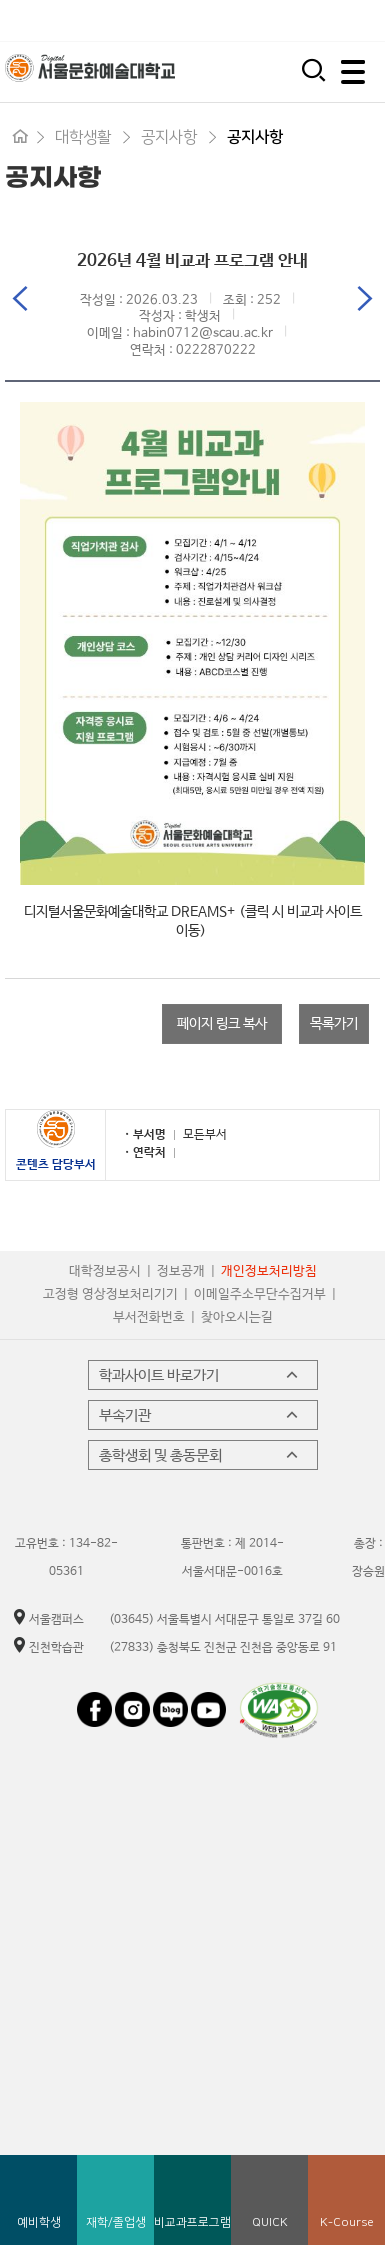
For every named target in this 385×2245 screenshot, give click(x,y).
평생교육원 (345, 20)
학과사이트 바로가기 (200, 1375)
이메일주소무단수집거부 (260, 1294)
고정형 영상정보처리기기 (110, 1294)
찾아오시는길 (237, 1317)
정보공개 (181, 1271)
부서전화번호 (149, 1317)
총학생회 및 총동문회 (200, 1455)
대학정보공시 (105, 1271)
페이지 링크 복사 (222, 1024)
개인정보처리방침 (269, 1271)
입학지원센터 (176, 20)
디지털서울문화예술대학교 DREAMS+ (129, 912)
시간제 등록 (263, 20)
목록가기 (334, 1024)
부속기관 (200, 1415)
